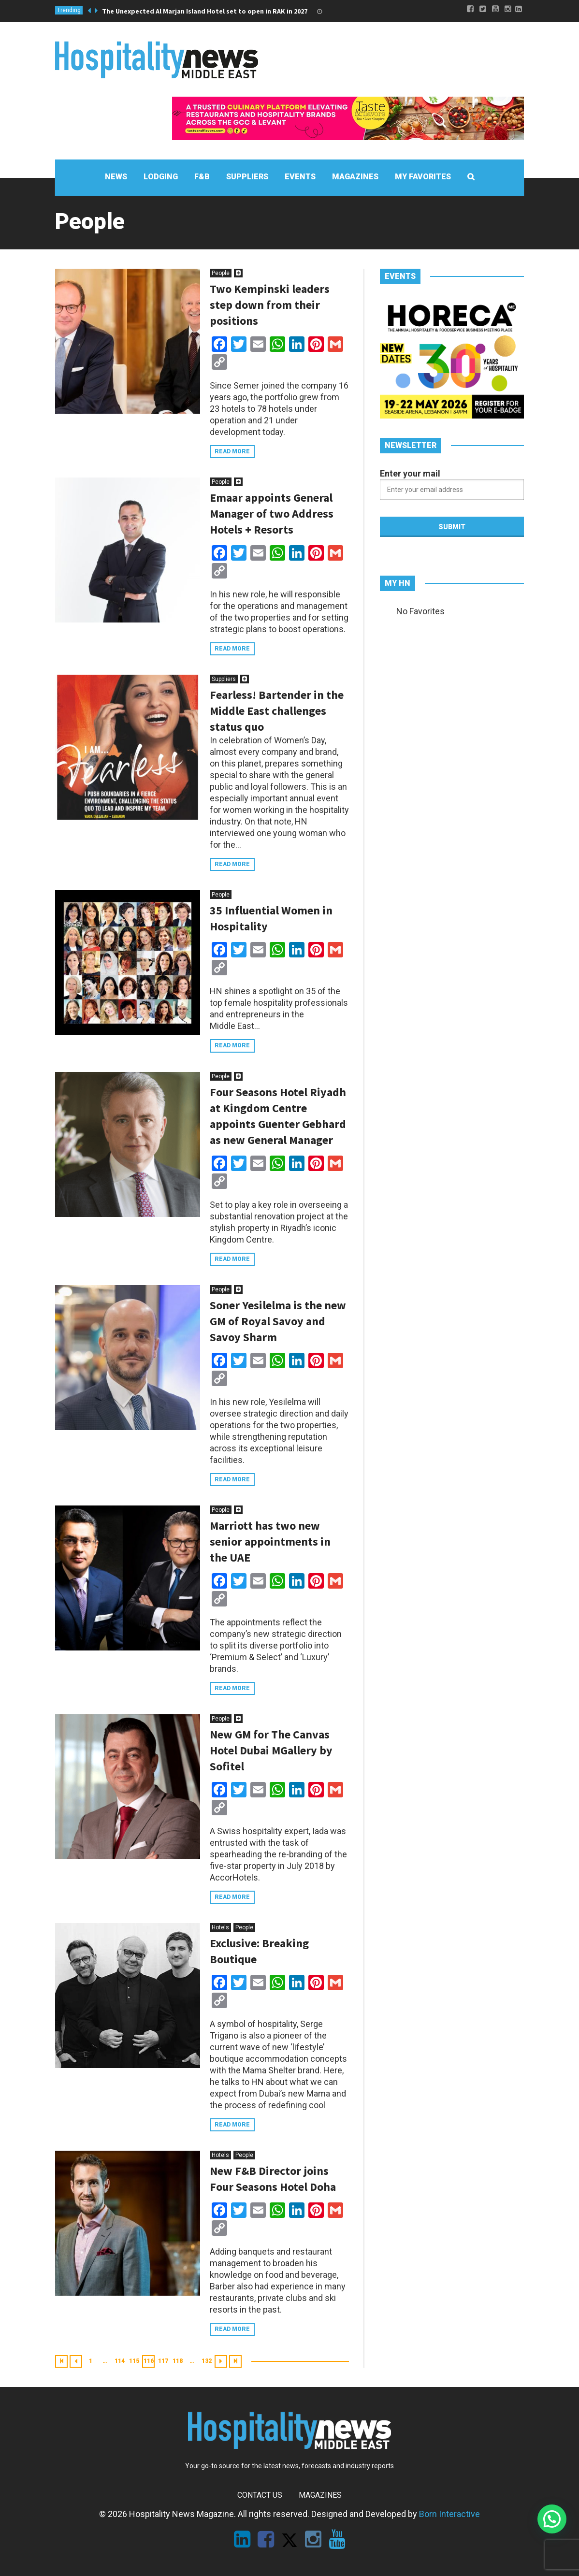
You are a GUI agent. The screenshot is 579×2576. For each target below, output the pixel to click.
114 (120, 2361)
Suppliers (224, 679)
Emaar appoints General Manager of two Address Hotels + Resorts (271, 513)
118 (178, 2361)
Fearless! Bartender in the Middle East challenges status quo (277, 710)
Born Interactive (449, 2514)
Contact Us (259, 2495)
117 (163, 2361)
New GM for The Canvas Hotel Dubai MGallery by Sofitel (271, 1750)
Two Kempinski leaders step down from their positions (270, 304)
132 (207, 2361)
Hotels (220, 1927)
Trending (69, 10)
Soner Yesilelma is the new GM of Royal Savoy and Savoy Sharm (278, 1321)
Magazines (320, 2495)
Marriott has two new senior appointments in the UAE (270, 1541)
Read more (232, 451)
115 (134, 2361)
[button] (551, 2518)
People (221, 273)
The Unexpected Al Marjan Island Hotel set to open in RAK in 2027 (205, 11)
